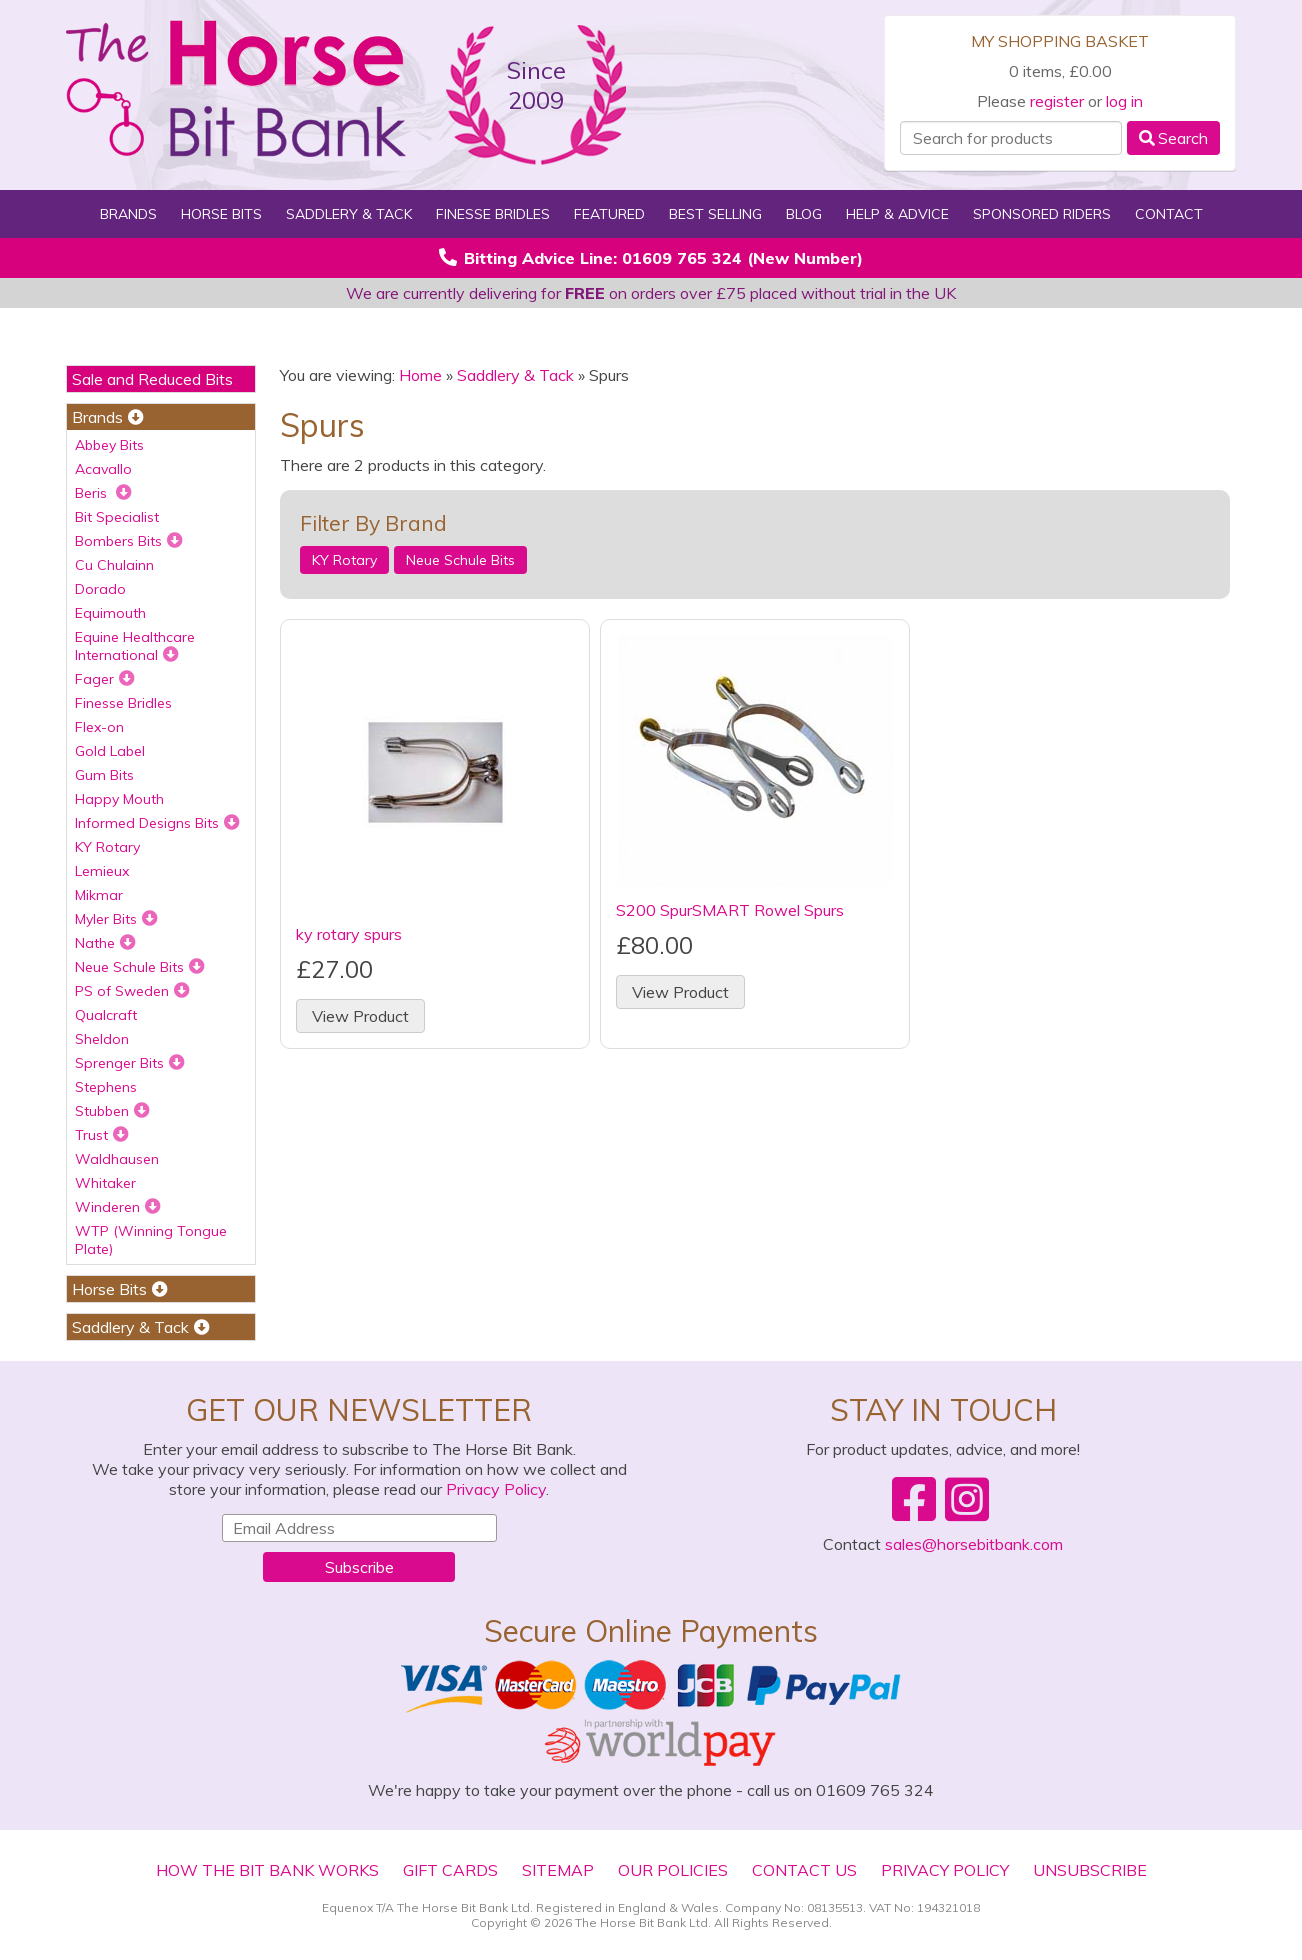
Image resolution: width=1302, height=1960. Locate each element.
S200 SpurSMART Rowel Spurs (730, 910)
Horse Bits (221, 214)
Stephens (106, 1087)
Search (1173, 138)
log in (1124, 101)
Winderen (118, 1207)
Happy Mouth (119, 799)
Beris (103, 493)
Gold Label (110, 751)
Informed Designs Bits (157, 823)
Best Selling (715, 214)
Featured (609, 214)
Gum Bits (104, 775)
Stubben (112, 1111)
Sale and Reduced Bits (152, 379)
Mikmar (99, 895)
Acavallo (103, 469)
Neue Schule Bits (140, 967)
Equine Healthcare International (135, 646)
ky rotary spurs (349, 934)
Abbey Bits (109, 445)
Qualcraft (106, 1015)
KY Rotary (107, 847)
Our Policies (673, 1870)
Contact (1169, 214)
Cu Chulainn (114, 565)
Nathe (105, 943)
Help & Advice (897, 214)
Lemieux (102, 871)
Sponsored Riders (1042, 214)
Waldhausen (117, 1159)
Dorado (100, 589)
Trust (102, 1135)
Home (420, 375)
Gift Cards (450, 1870)
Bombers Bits (129, 541)
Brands (128, 214)
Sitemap (558, 1870)
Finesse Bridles (493, 214)
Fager (105, 679)
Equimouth (110, 613)
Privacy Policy (496, 1489)
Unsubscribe (1090, 1870)
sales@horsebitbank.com (974, 1544)
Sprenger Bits (130, 1063)
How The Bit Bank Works (267, 1870)
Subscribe (359, 1567)
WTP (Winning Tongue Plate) (151, 1240)
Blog (804, 214)
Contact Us (804, 1870)
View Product (360, 1016)
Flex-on (99, 727)
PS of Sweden (132, 991)
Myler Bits (116, 919)
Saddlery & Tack (349, 214)
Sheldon (102, 1039)
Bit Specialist (117, 517)
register (1057, 101)
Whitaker (105, 1183)
